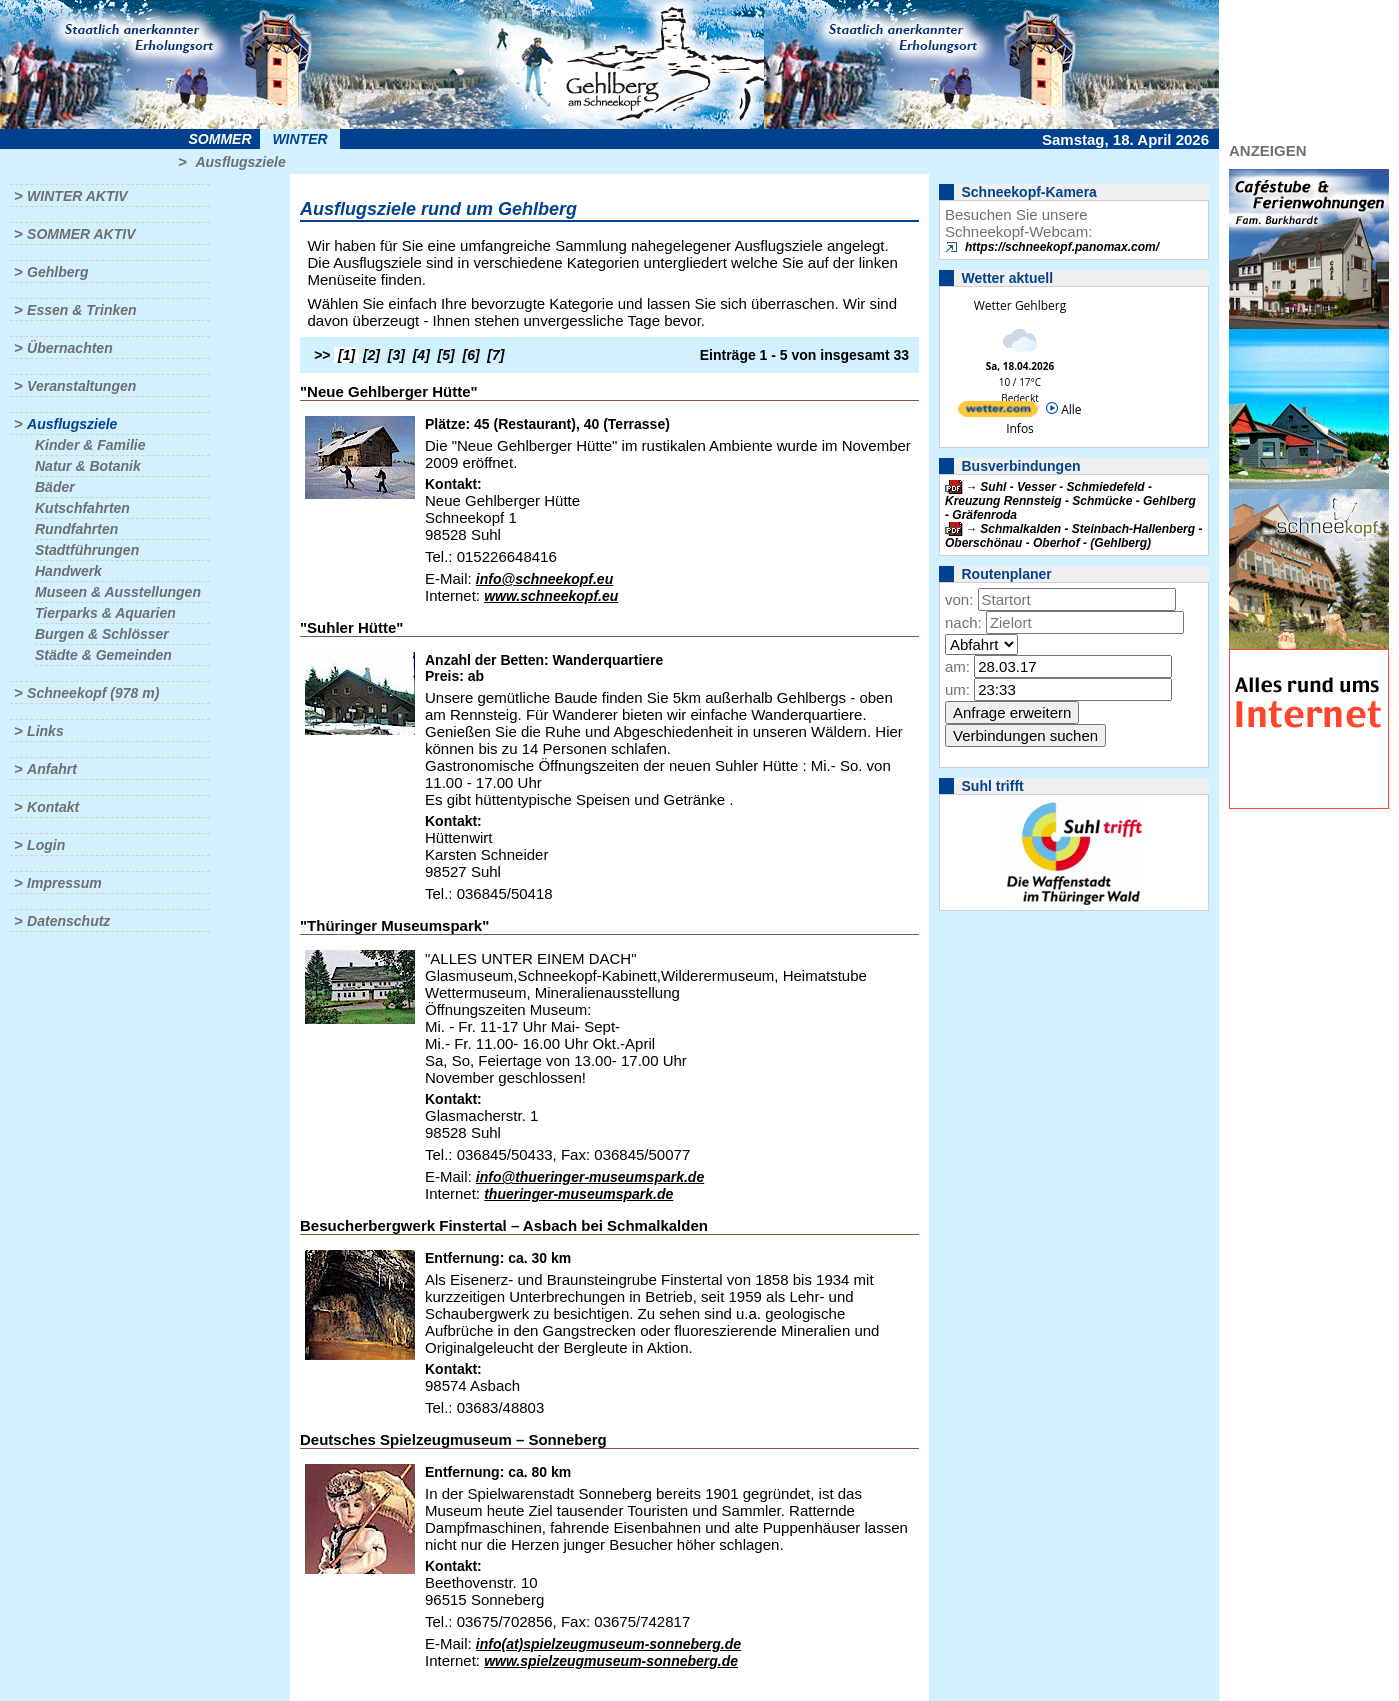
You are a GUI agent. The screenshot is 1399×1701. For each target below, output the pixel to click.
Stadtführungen (87, 550)
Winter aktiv (77, 196)
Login (46, 845)
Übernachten (70, 348)
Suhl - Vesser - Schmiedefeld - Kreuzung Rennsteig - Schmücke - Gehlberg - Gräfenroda (1070, 501)
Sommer (220, 139)
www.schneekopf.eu (551, 596)
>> (322, 355)
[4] (421, 355)
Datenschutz (68, 921)
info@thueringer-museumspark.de (590, 1177)
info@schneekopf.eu (544, 579)
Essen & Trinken (81, 310)
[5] (446, 355)
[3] (396, 355)
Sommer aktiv (81, 234)
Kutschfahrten (82, 508)
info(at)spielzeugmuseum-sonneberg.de (608, 1644)
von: (959, 599)
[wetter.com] (998, 412)
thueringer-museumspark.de (578, 1194)
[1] (346, 355)
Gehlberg (57, 272)
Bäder (55, 487)
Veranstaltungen (81, 386)
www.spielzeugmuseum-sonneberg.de (611, 1661)
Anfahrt (52, 769)
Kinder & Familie (90, 445)
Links (45, 731)
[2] (371, 355)
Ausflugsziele (240, 162)
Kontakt (53, 807)
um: (957, 689)
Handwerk (68, 571)
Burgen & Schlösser (102, 634)
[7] (495, 355)
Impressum (64, 883)
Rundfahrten (76, 529)
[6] (471, 355)
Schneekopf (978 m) (93, 693)
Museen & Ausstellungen (118, 592)
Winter (299, 139)
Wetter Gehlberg (1020, 305)
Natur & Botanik (88, 466)
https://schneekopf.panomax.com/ (1062, 247)
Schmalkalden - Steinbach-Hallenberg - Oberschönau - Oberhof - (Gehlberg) (1073, 536)
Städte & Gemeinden (103, 655)
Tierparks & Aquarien (105, 613)
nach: (963, 622)
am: (957, 666)
